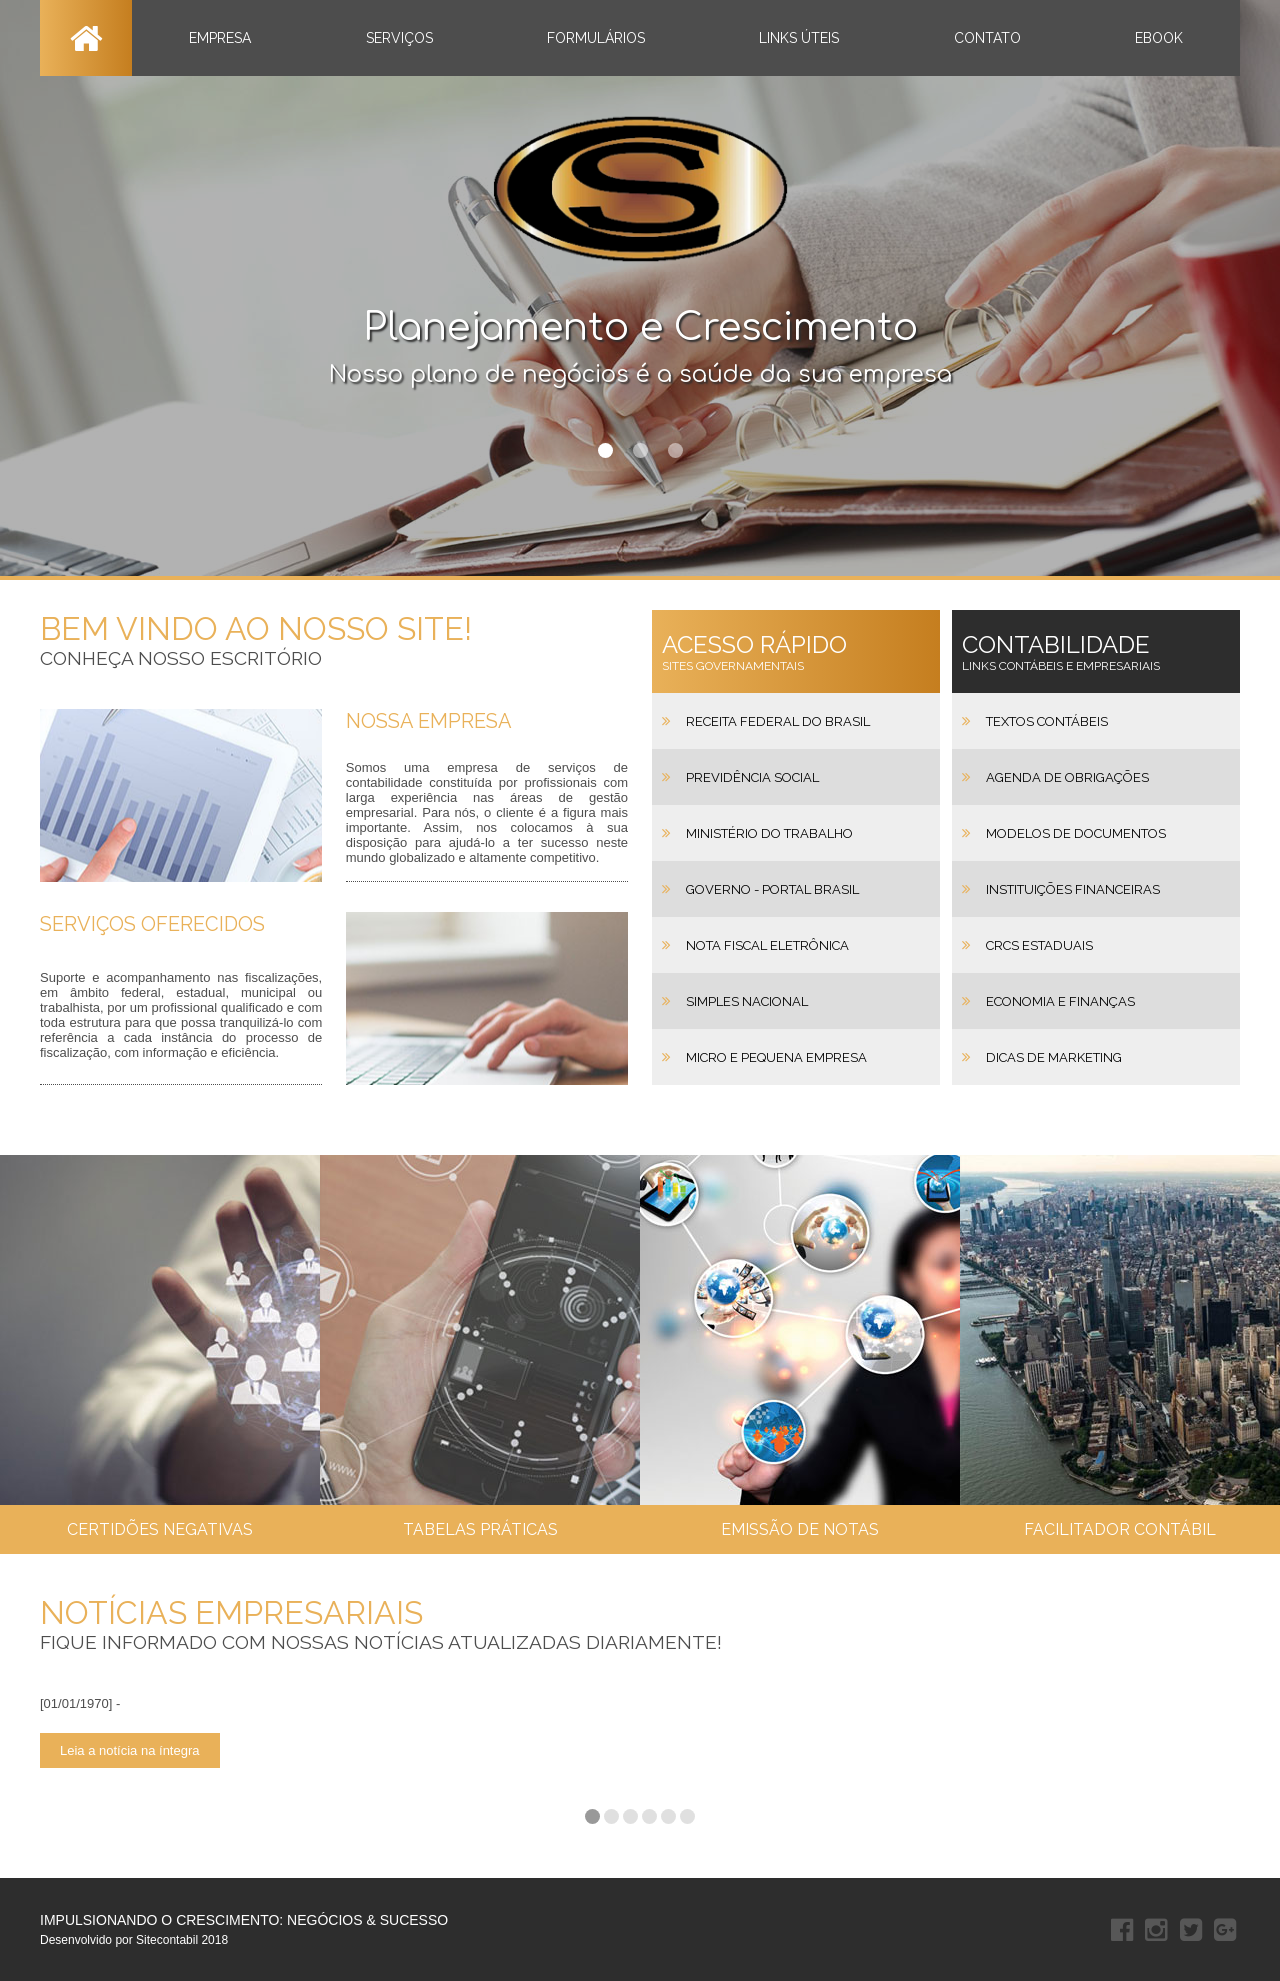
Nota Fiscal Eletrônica (767, 945)
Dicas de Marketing (1054, 1057)
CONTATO (987, 38)
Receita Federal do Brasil (778, 721)
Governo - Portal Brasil (772, 889)
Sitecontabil (167, 1940)
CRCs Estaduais (1039, 945)
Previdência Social (752, 777)
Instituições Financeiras (1073, 889)
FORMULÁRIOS (596, 38)
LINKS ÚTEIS (799, 38)
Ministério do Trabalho (769, 833)
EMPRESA (220, 38)
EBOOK (1159, 38)
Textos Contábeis (1047, 721)
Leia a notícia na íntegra (130, 1750)
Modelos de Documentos (1076, 833)
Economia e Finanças (1060, 1001)
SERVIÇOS (399, 38)
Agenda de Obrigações (1067, 777)
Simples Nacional (747, 1001)
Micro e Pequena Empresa (776, 1057)
